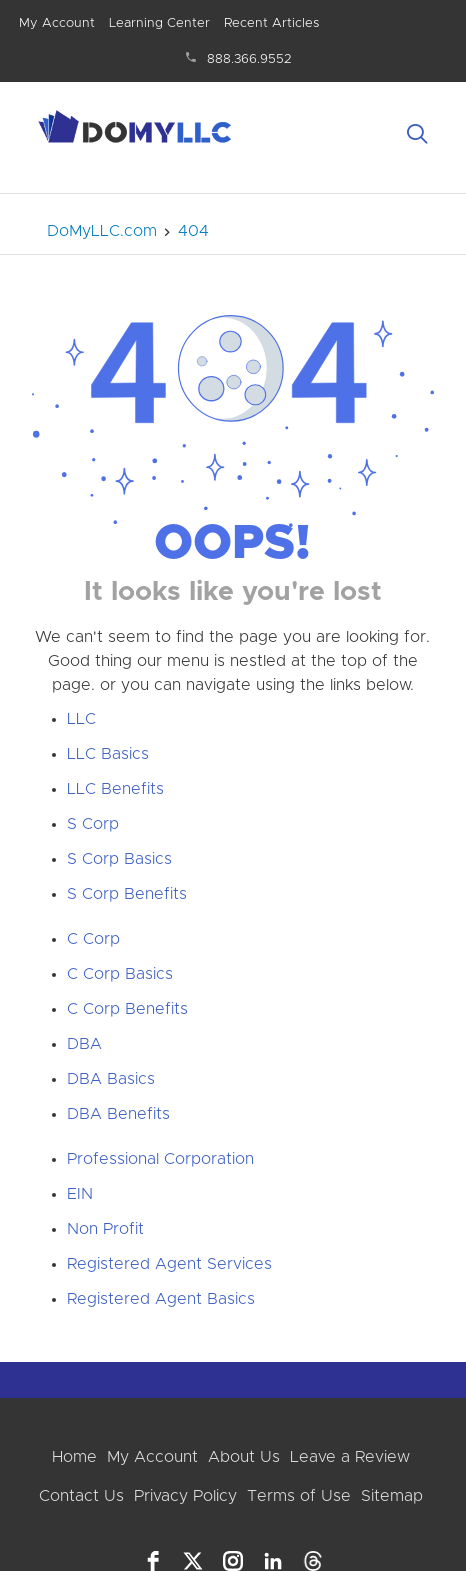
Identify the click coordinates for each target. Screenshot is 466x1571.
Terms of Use (299, 1496)
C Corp (93, 939)
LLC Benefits (115, 789)
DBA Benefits (118, 1114)
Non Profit (105, 1229)
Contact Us (81, 1496)
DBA (84, 1044)
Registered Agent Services (169, 1264)
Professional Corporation (160, 1159)
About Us (244, 1457)
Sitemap (392, 1496)
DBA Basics (111, 1079)
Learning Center (159, 23)
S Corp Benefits (127, 894)
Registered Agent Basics (161, 1299)
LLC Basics (108, 754)
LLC (81, 719)
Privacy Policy (185, 1496)
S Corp (93, 824)
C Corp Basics (120, 974)
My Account (57, 23)
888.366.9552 (249, 59)
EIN (80, 1194)
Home (74, 1457)
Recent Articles (271, 23)
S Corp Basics (119, 859)
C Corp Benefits (127, 1009)
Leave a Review (350, 1457)
